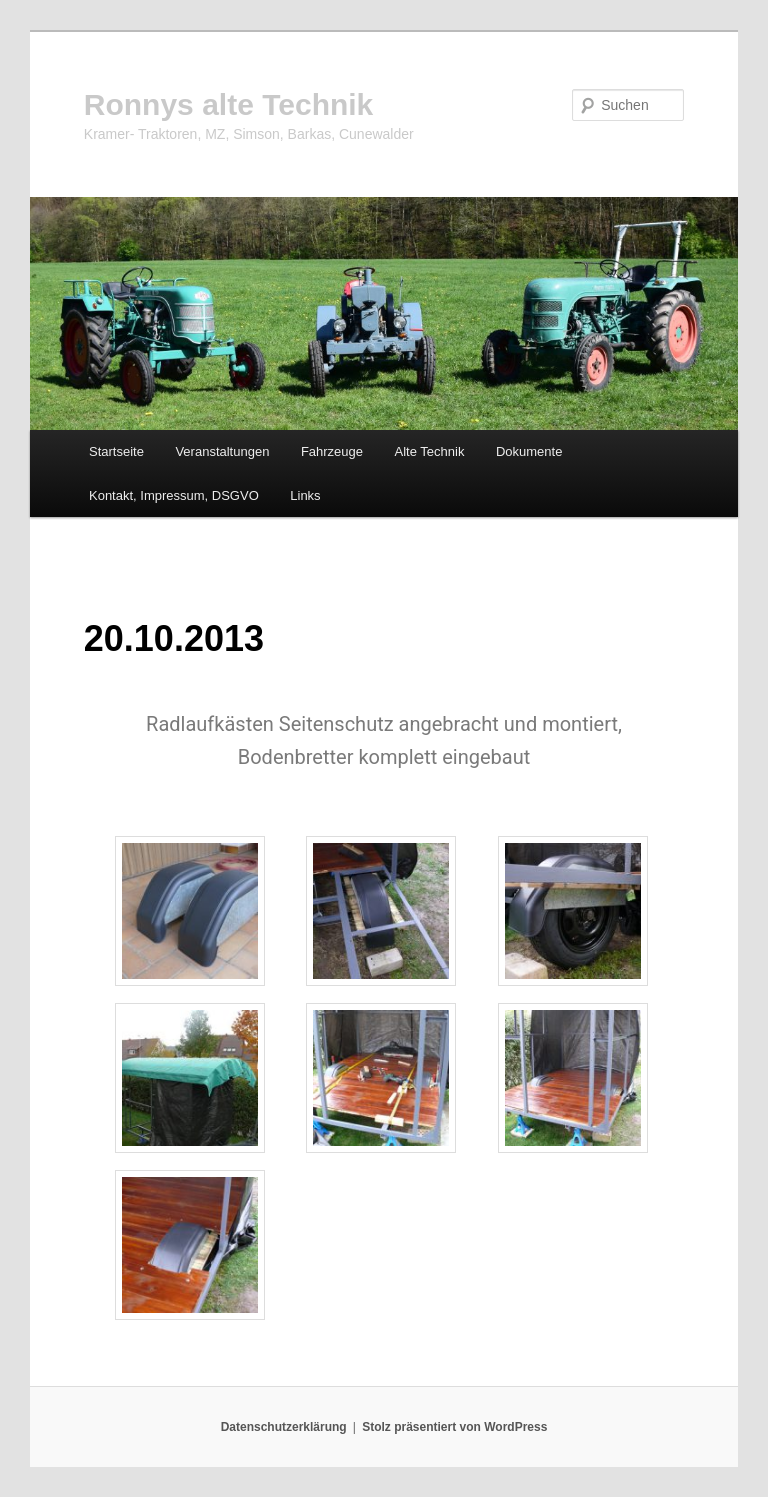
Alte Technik (430, 451)
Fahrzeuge (332, 451)
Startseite (116, 451)
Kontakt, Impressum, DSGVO (174, 495)
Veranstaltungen (222, 451)
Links (305, 495)
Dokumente (529, 451)
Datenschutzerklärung (284, 1427)
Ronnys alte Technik (229, 104)
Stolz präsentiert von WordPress (454, 1427)
